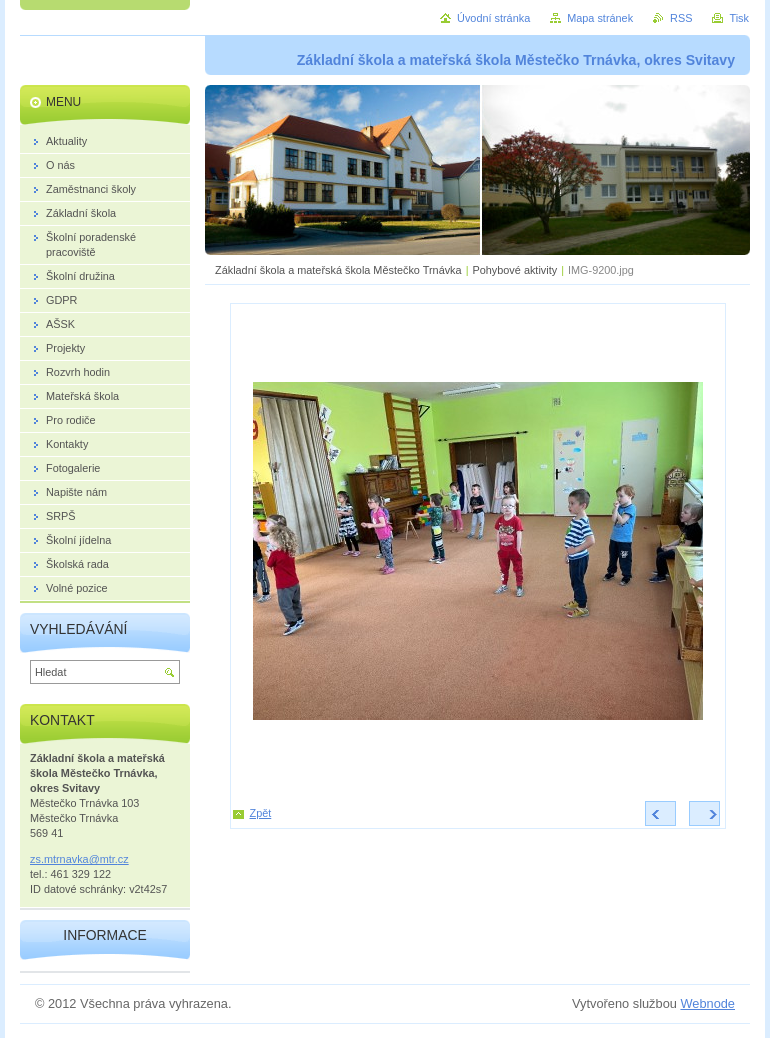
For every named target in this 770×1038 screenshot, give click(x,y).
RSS (681, 18)
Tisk (739, 18)
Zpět (261, 813)
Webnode (707, 1003)
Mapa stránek (600, 18)
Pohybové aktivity (516, 270)
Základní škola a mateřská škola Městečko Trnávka (338, 270)
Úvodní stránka (493, 18)
